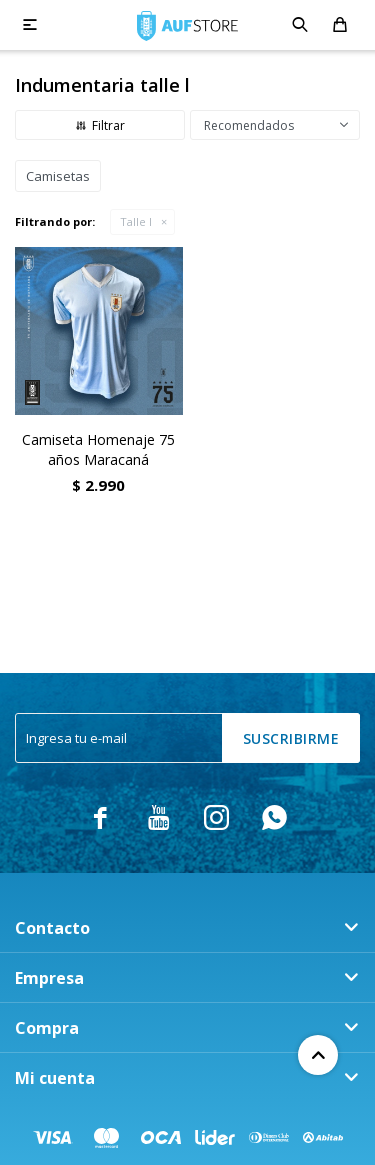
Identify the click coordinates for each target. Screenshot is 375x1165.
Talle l (136, 221)
